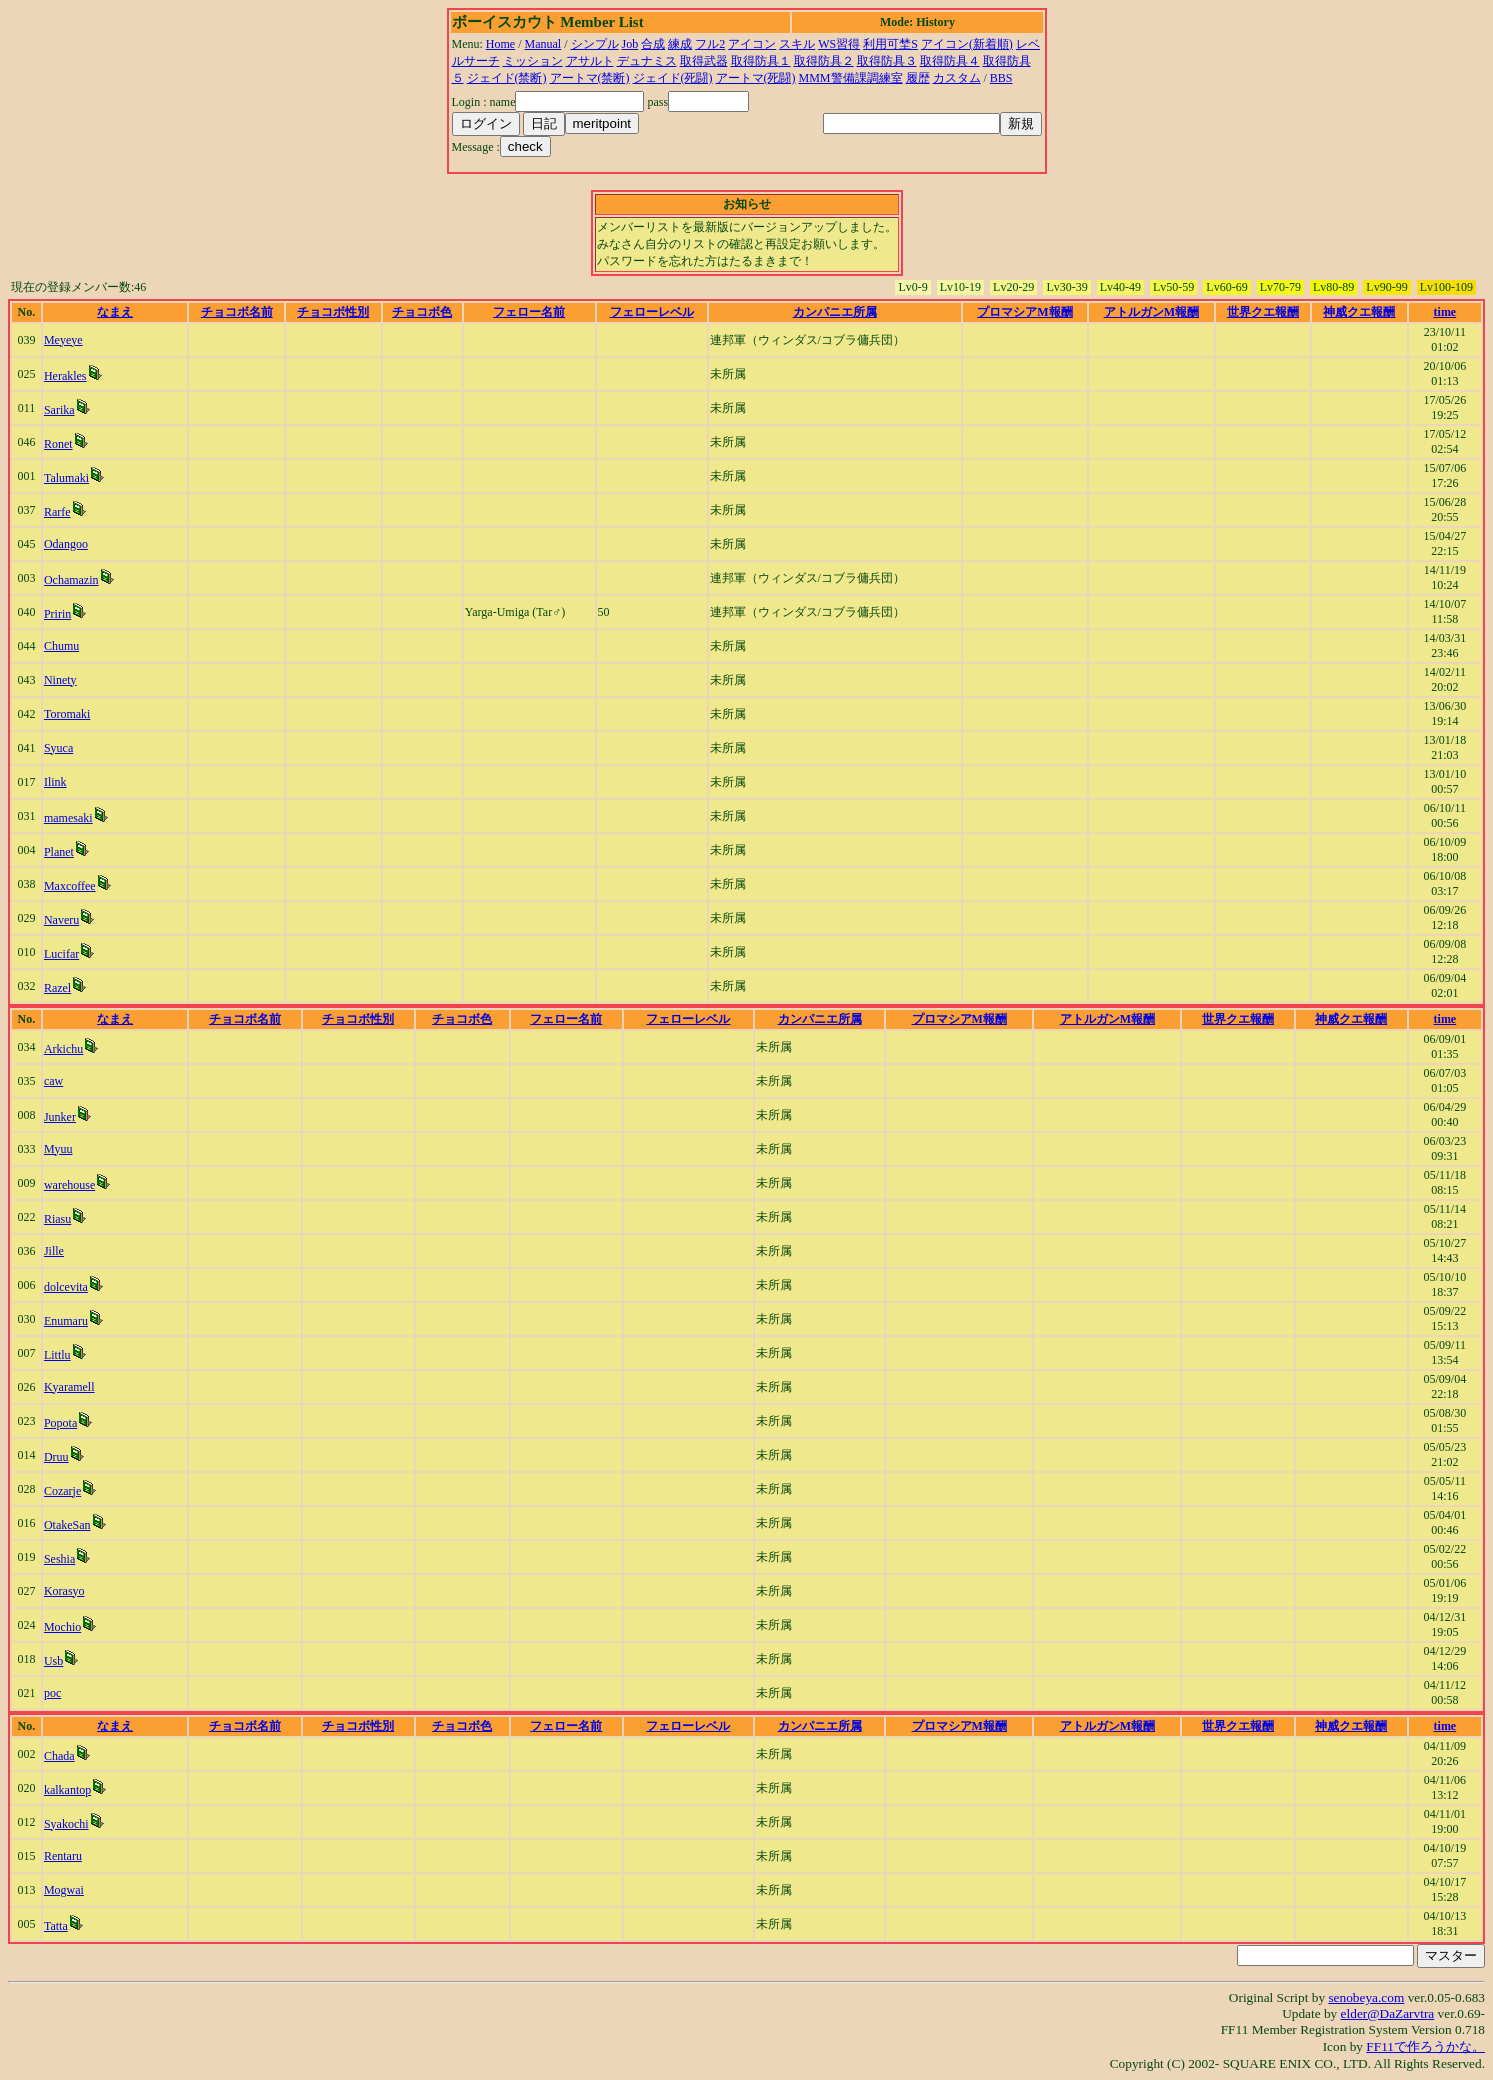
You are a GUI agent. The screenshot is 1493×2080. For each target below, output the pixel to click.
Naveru (61, 920)
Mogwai (64, 1890)
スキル (797, 44)
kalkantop (67, 1790)
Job (630, 44)
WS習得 (839, 44)
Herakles (65, 376)
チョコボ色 (422, 312)
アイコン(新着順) (967, 44)
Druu (56, 1457)
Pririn (57, 614)
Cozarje (62, 1491)
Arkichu (63, 1049)
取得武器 (704, 61)
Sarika (59, 410)
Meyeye (63, 340)
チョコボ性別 (333, 312)
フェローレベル (652, 312)
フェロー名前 (529, 312)
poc (52, 1693)
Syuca (58, 748)
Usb (53, 1661)
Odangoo (66, 544)
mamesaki (68, 818)
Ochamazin (71, 580)
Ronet (58, 444)
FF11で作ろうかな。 (1425, 2046)
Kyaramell (69, 1387)
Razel (57, 988)
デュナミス (647, 61)
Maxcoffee (70, 886)
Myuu (58, 1149)
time (1445, 312)
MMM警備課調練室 (851, 78)
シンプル (595, 44)
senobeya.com (1366, 1997)
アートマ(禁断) (590, 78)
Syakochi (66, 1824)
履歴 (918, 78)
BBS (1001, 78)
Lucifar (61, 954)
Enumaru (66, 1321)
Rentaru (63, 1856)
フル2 (710, 44)
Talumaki (66, 478)
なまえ (115, 312)
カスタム (957, 78)
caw (53, 1081)
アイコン (752, 44)
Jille (54, 1251)
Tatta (56, 1926)
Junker (60, 1117)
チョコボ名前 (237, 312)
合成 (653, 44)
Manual (543, 44)
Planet (59, 852)
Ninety (60, 680)
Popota (60, 1423)
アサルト (590, 61)
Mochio (62, 1627)
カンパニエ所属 (835, 312)
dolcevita (66, 1287)
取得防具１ (761, 61)
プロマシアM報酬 (1024, 312)
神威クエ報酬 (1359, 312)
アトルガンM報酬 (1151, 312)
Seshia (59, 1559)
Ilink (55, 782)
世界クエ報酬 (1263, 312)
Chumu (61, 646)
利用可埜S (890, 44)
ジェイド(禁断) (507, 78)
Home (500, 44)
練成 (680, 44)
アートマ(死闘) (756, 78)
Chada (59, 1756)
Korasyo (64, 1591)
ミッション (533, 61)
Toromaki (67, 714)
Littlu (57, 1355)
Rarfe (57, 512)
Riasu (57, 1219)
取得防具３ (887, 61)
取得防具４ (950, 61)
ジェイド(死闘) (673, 78)
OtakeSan (67, 1525)
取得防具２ (824, 61)
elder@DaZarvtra (1388, 2013)
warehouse (69, 1185)
